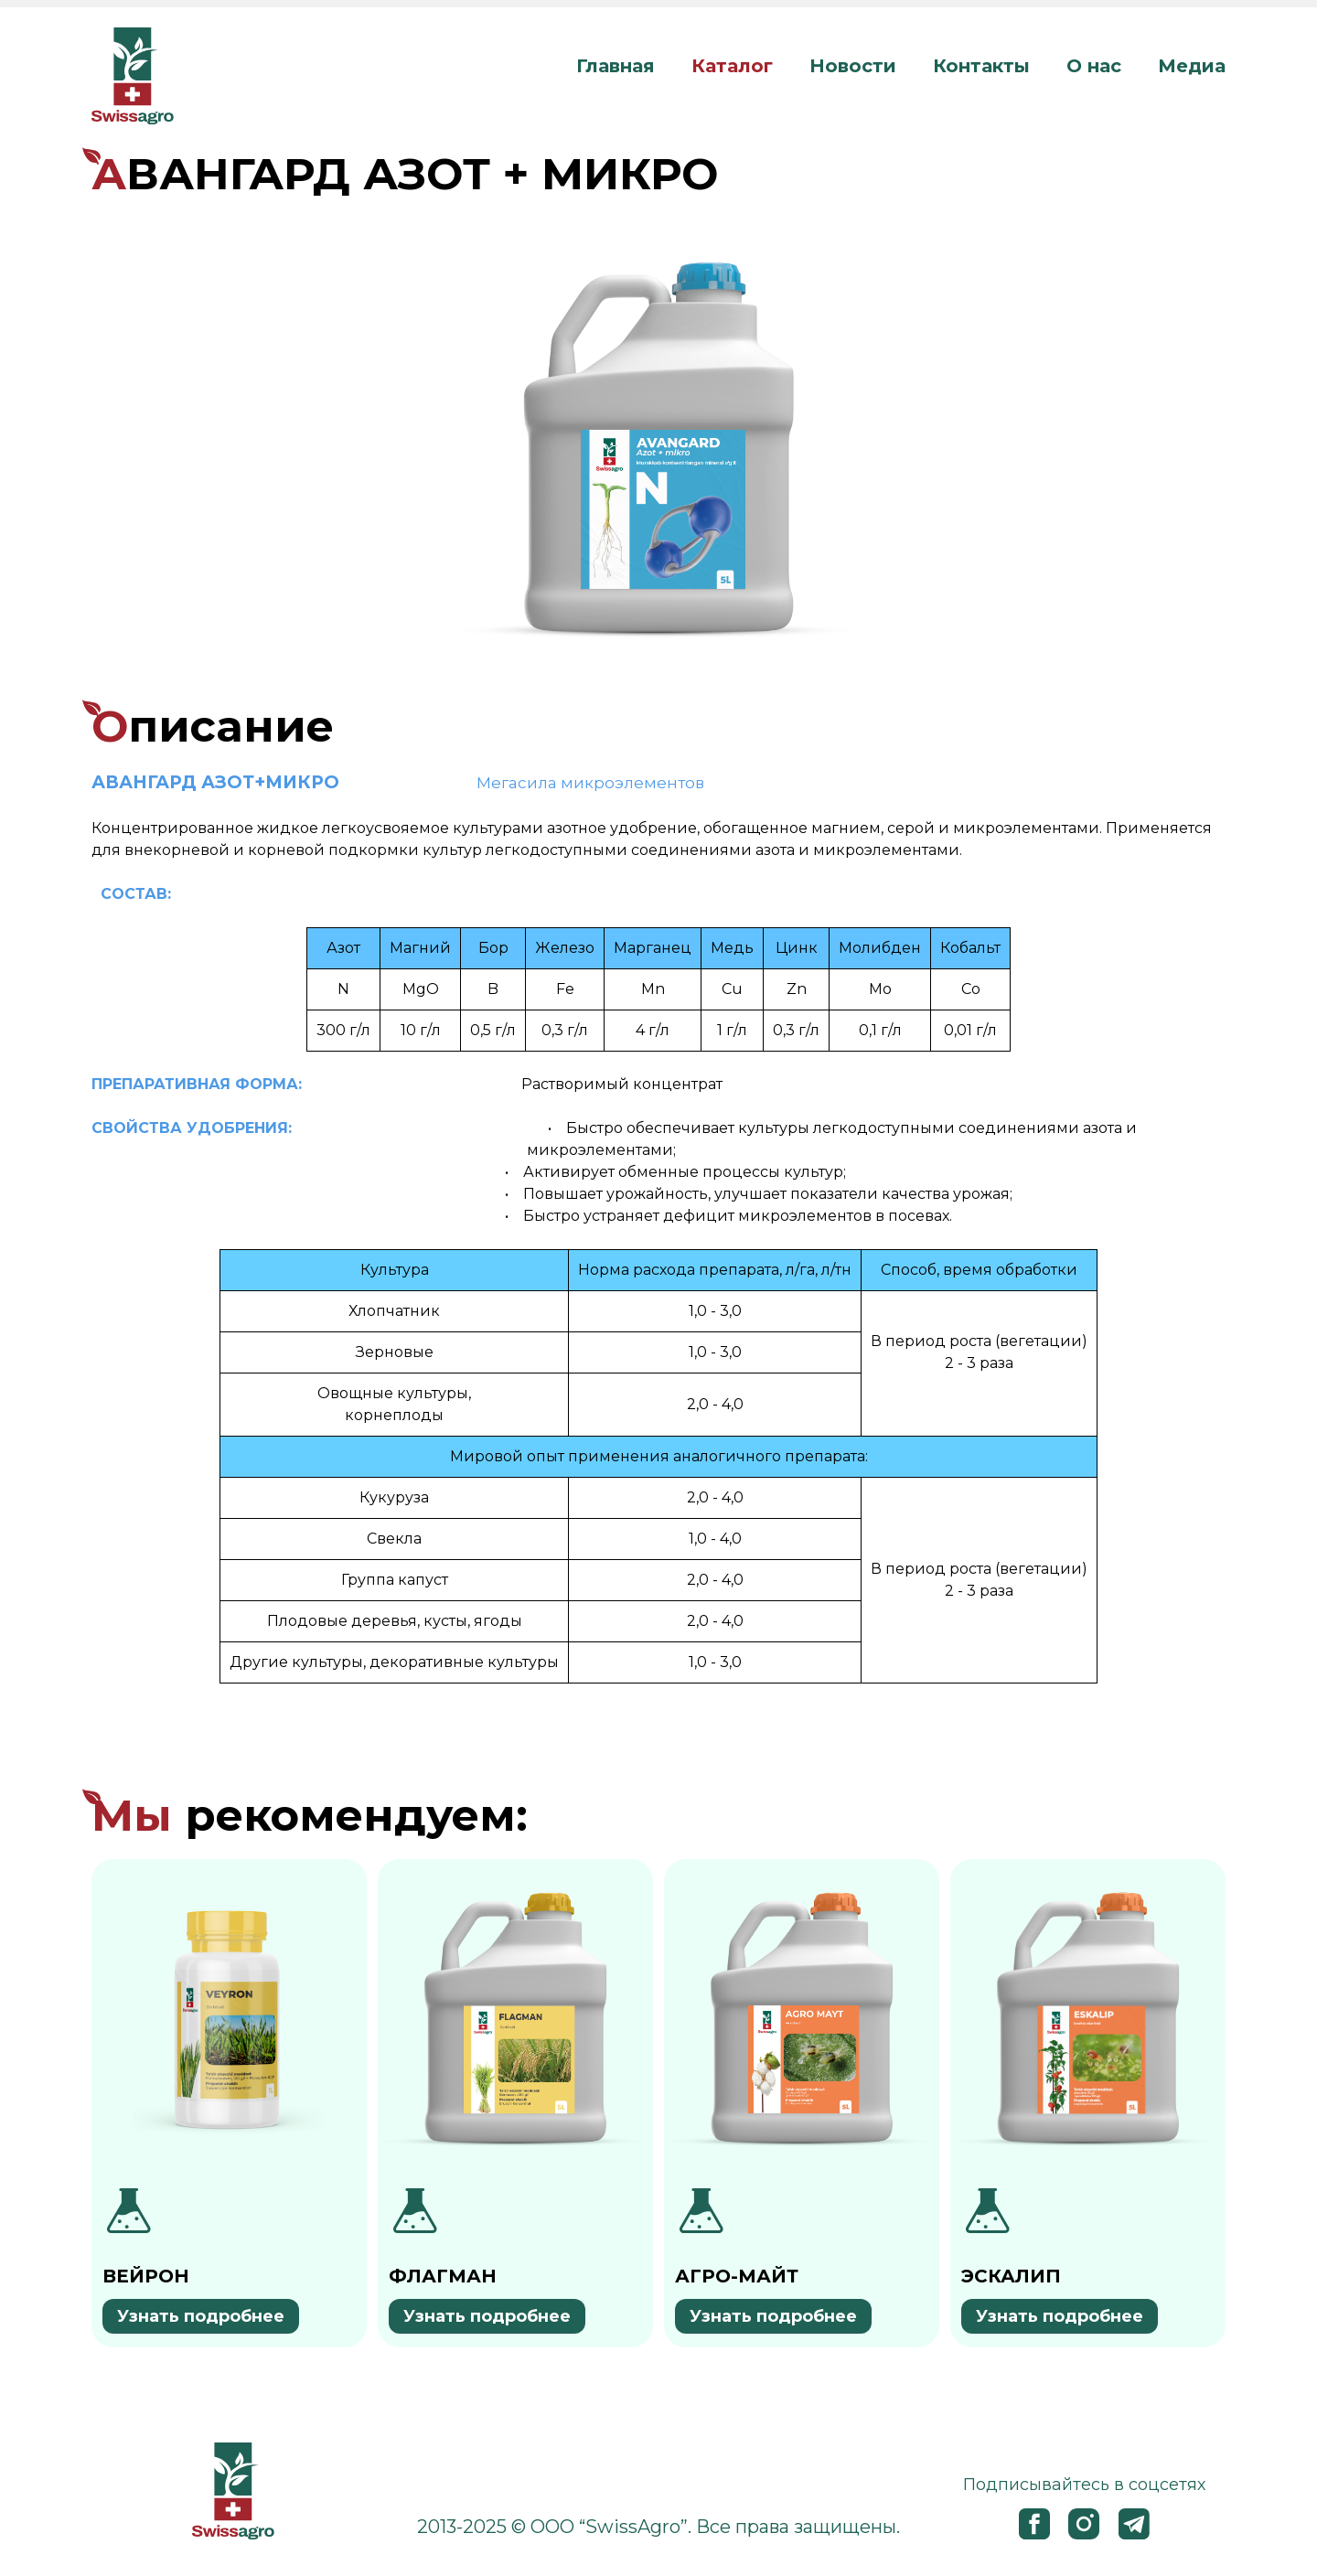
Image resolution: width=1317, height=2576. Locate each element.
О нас (1093, 66)
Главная (615, 66)
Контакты (981, 66)
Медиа (1192, 66)
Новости (852, 66)
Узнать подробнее (200, 2316)
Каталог (732, 66)
